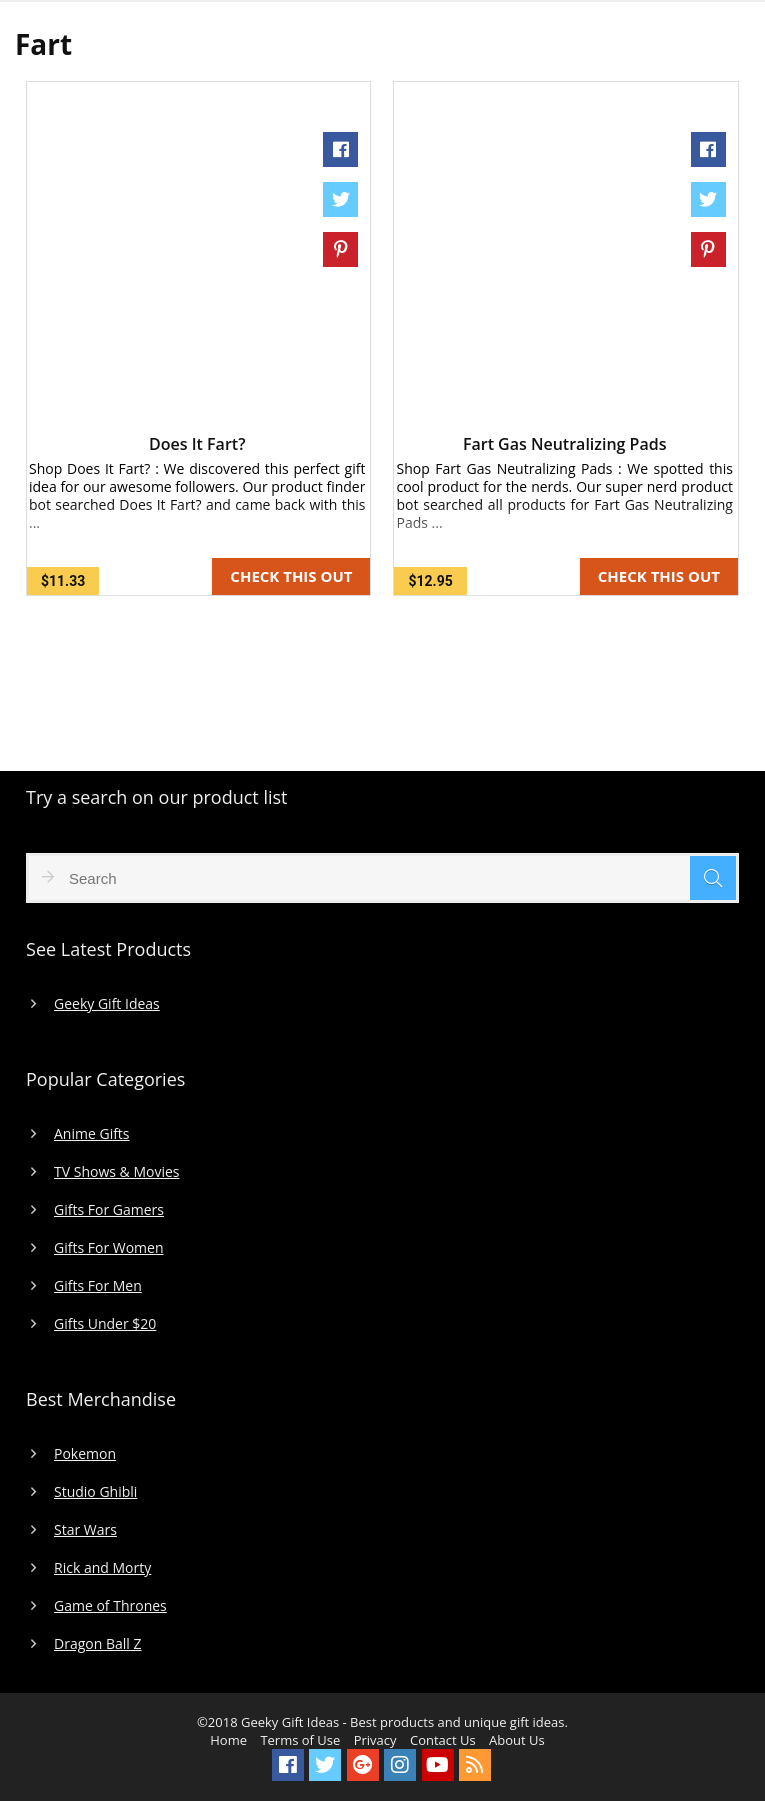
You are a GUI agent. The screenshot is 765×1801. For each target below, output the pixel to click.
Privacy (375, 1740)
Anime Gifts (92, 1134)
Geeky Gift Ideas (107, 1004)
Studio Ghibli (95, 1492)
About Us (517, 1740)
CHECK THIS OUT (291, 576)
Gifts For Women (108, 1248)
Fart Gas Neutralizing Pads (565, 444)
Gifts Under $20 (105, 1324)
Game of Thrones (110, 1606)
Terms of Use (300, 1740)
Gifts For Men (98, 1286)
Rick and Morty (102, 1568)
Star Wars (85, 1530)
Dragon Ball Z (97, 1644)
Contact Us (443, 1740)
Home (228, 1740)
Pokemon (85, 1454)
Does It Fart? (197, 444)
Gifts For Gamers (109, 1210)
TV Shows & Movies (116, 1172)
